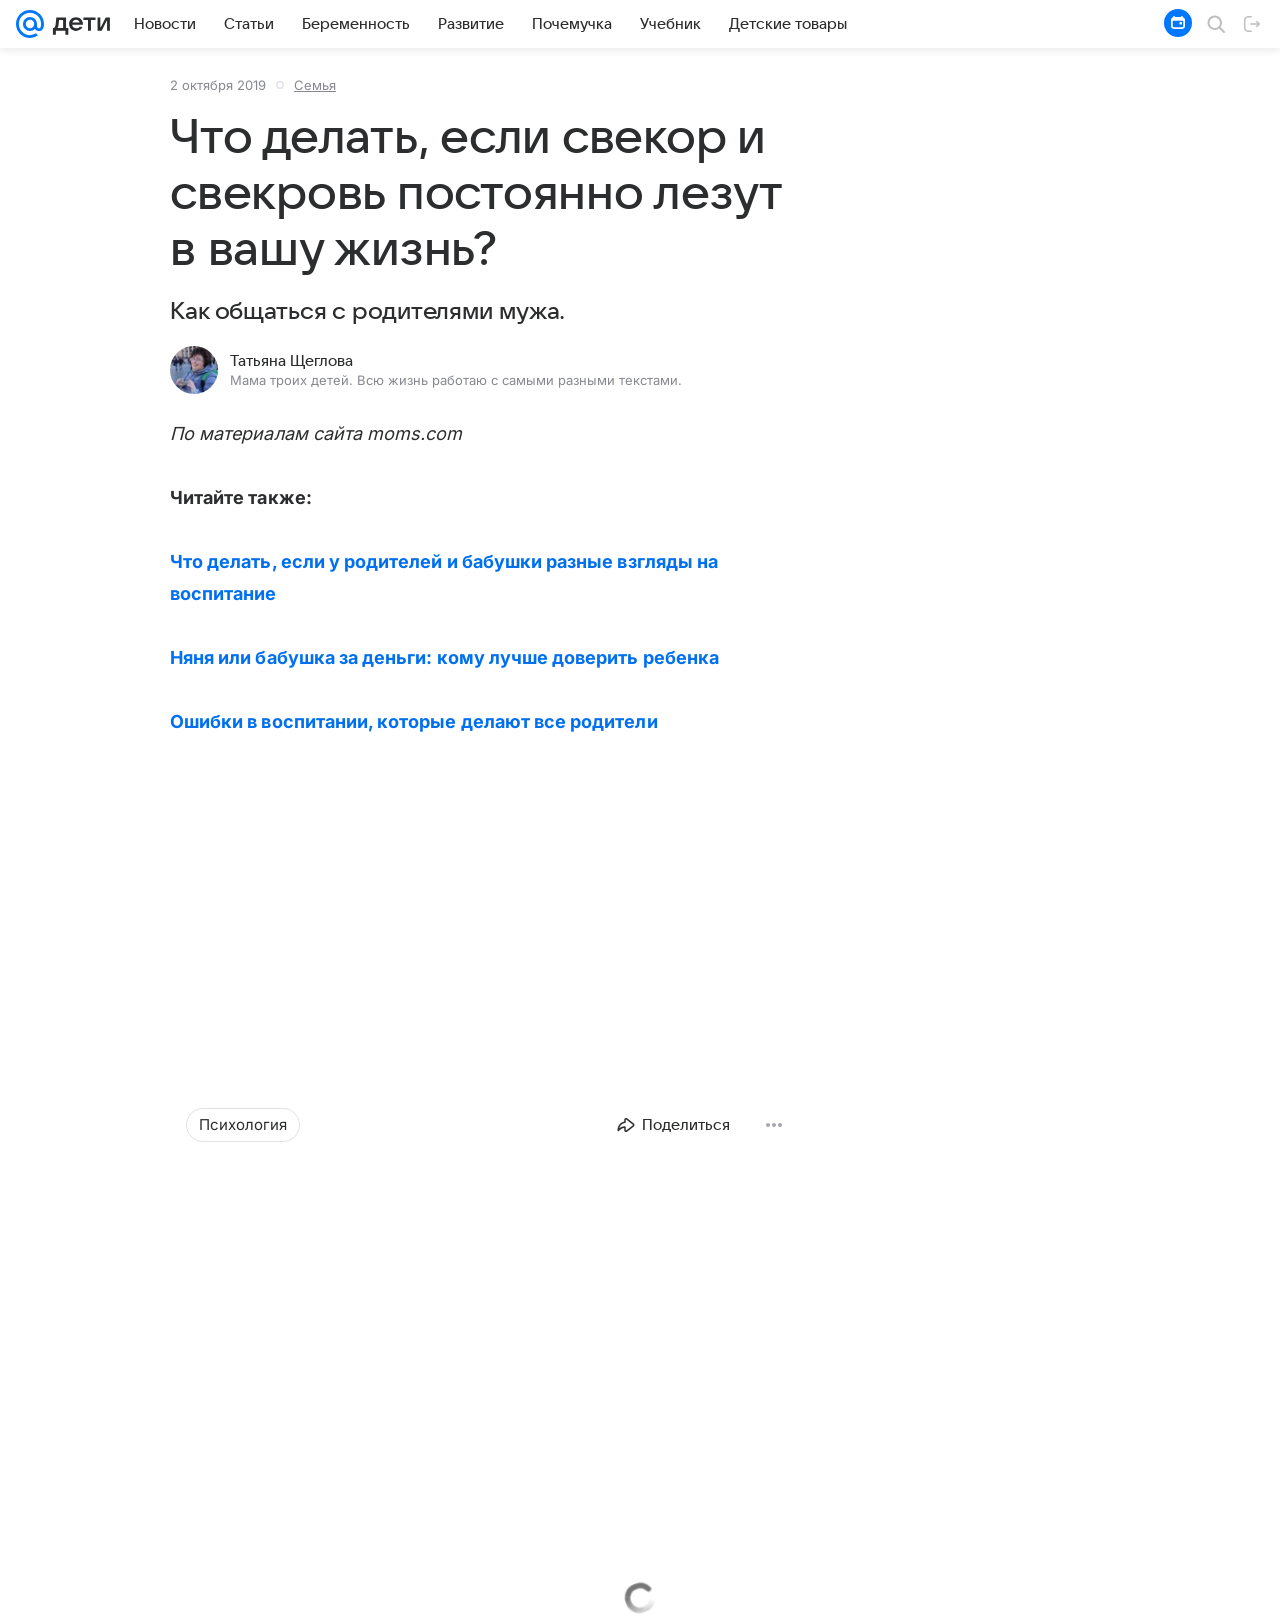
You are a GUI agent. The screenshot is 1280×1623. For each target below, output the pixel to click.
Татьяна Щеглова (291, 361)
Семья (315, 85)
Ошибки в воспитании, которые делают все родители (414, 721)
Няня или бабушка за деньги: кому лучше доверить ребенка (444, 657)
